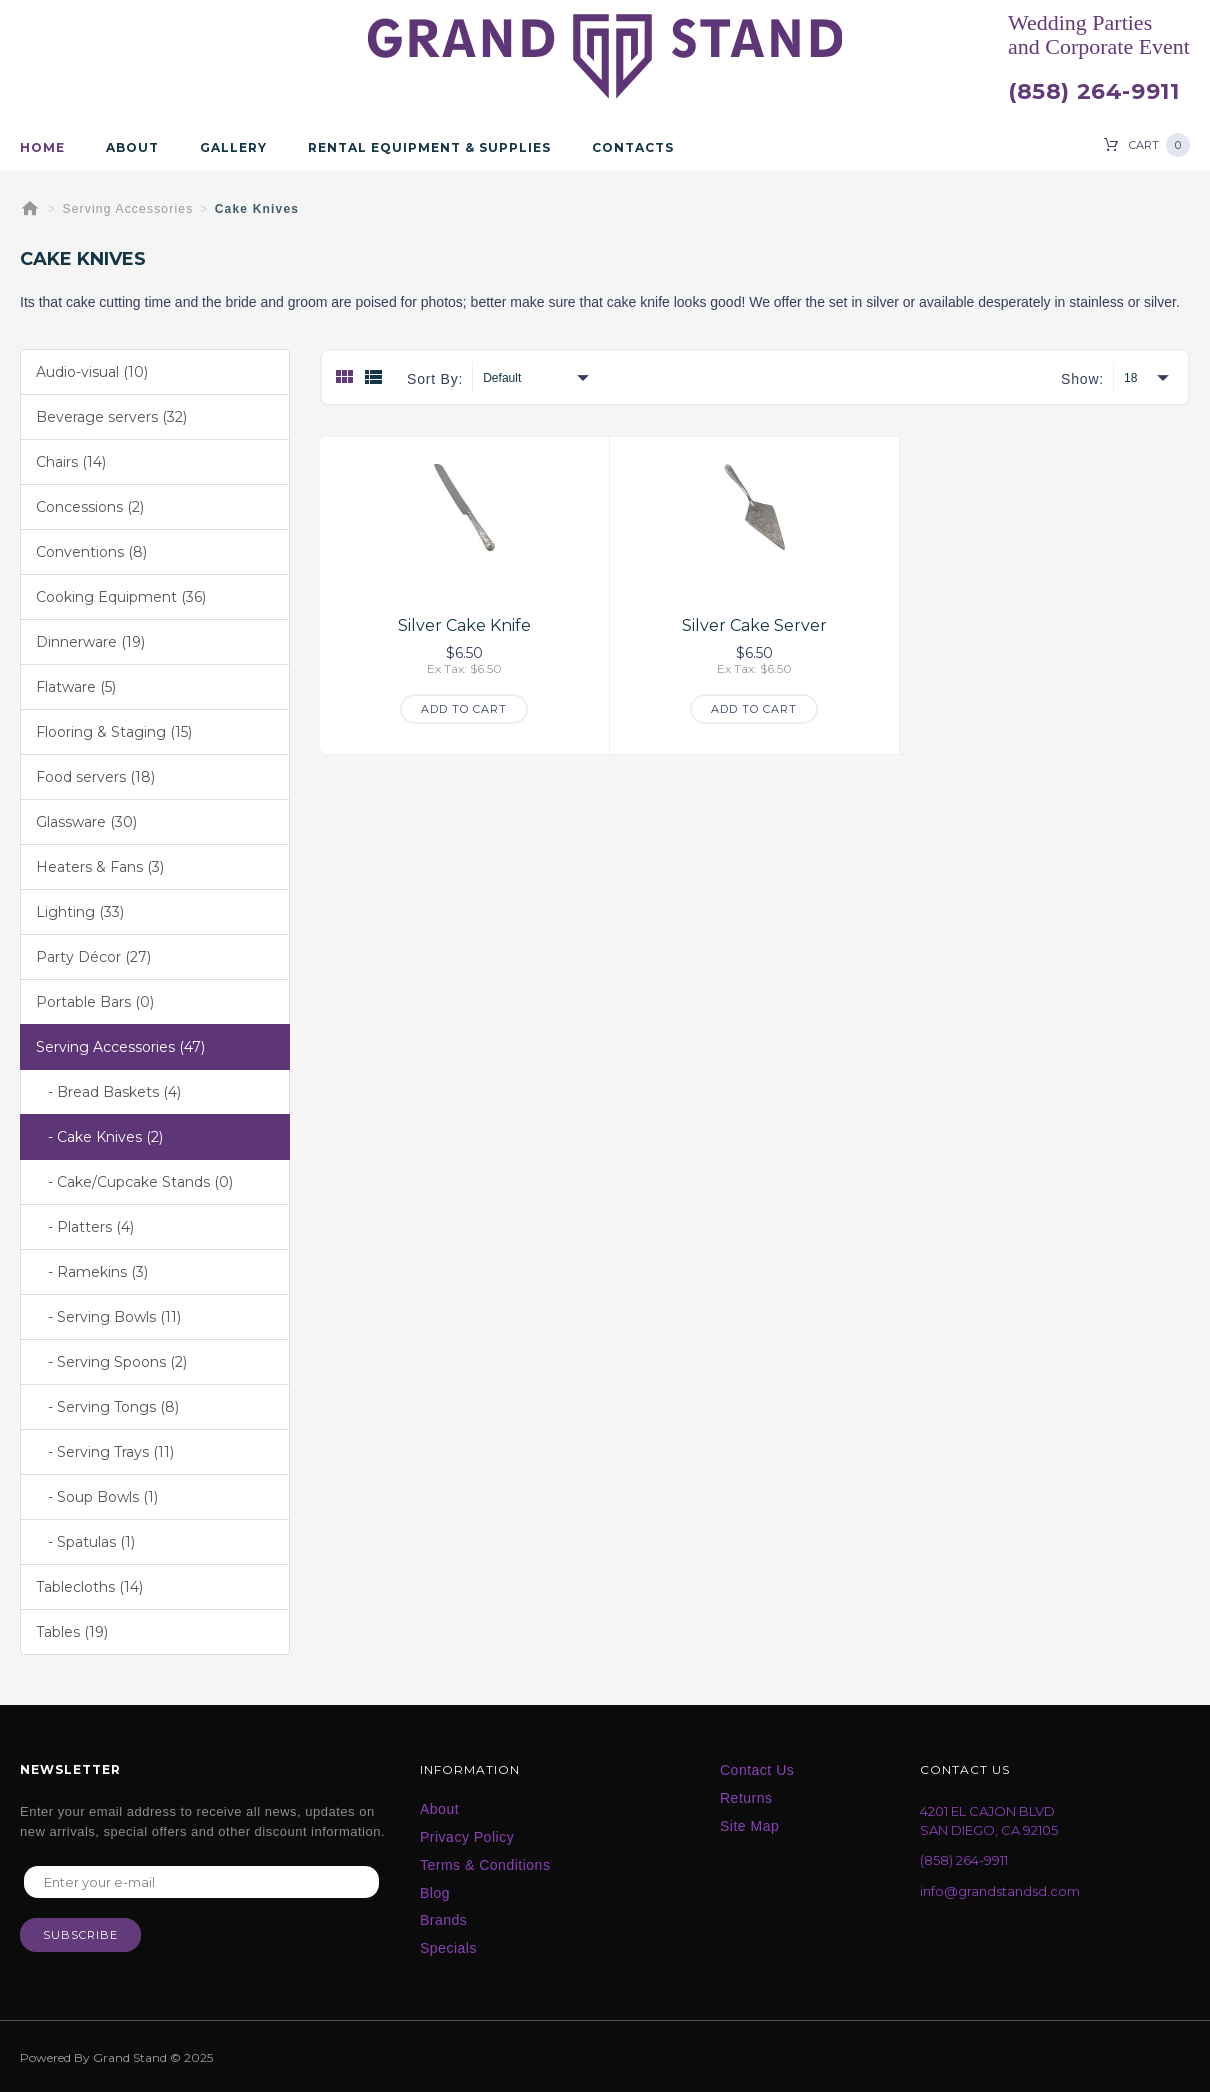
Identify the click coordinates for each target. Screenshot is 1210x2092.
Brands (443, 1920)
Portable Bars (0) (95, 1002)
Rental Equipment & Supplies (429, 148)
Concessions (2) (90, 507)
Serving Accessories (128, 209)
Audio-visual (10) (92, 372)
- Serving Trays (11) (105, 1452)
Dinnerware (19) (90, 642)
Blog (435, 1893)
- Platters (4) (85, 1227)
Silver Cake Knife (464, 625)
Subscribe (80, 1935)
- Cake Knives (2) (99, 1137)
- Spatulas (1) (85, 1542)
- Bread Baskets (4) (108, 1092)
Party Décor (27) (93, 957)
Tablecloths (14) (89, 1587)
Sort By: (435, 379)
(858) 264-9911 (1093, 92)
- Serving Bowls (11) (108, 1317)
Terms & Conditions (485, 1865)
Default (502, 378)
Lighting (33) (80, 912)
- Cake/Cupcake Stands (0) (134, 1182)
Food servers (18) (95, 777)
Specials (448, 1948)
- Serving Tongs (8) (107, 1407)
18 (1130, 378)
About (132, 148)
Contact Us (757, 1770)
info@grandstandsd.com (1000, 1891)
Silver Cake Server (754, 625)
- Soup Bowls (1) (97, 1497)
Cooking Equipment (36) (121, 597)
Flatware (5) (76, 687)
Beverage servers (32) (111, 417)
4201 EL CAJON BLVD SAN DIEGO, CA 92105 (989, 1820)
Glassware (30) (86, 822)
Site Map (749, 1826)
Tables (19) (72, 1632)
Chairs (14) (71, 462)
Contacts (633, 148)
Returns (746, 1798)
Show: (1082, 379)
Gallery (233, 148)
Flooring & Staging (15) (114, 732)
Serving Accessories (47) (120, 1047)
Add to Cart (464, 709)
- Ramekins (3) (92, 1272)
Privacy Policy (467, 1837)
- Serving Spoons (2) (111, 1362)
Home (42, 148)
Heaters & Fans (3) (100, 867)
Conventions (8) (91, 552)
